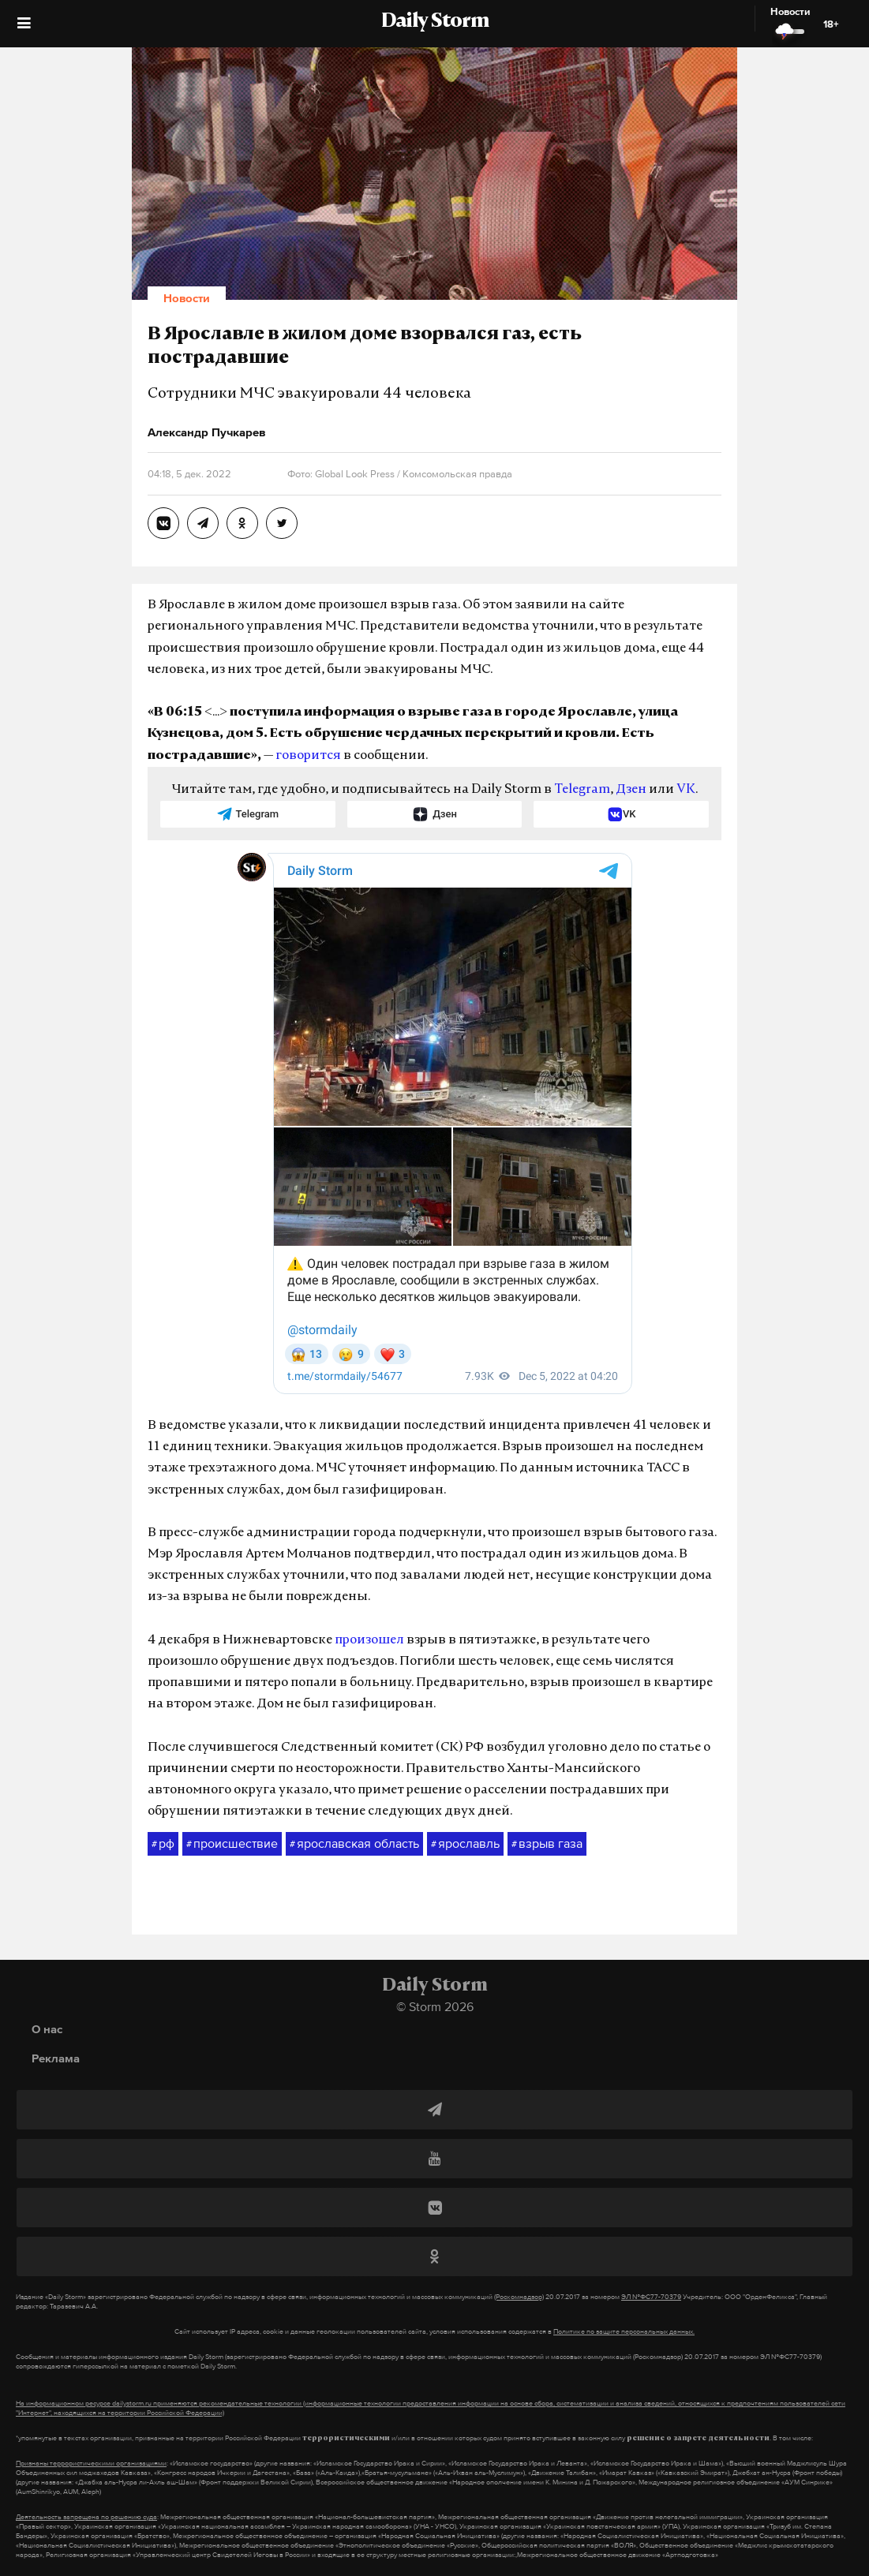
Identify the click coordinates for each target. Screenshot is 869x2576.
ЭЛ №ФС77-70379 (651, 2297)
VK (685, 789)
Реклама (56, 2058)
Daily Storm (435, 22)
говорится (308, 756)
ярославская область (354, 1844)
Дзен (631, 789)
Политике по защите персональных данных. (624, 2331)
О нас (47, 2029)
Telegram (582, 789)
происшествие (232, 1844)
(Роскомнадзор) (519, 2297)
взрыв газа (546, 1844)
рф (163, 1844)
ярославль (465, 1844)
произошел (369, 1640)
